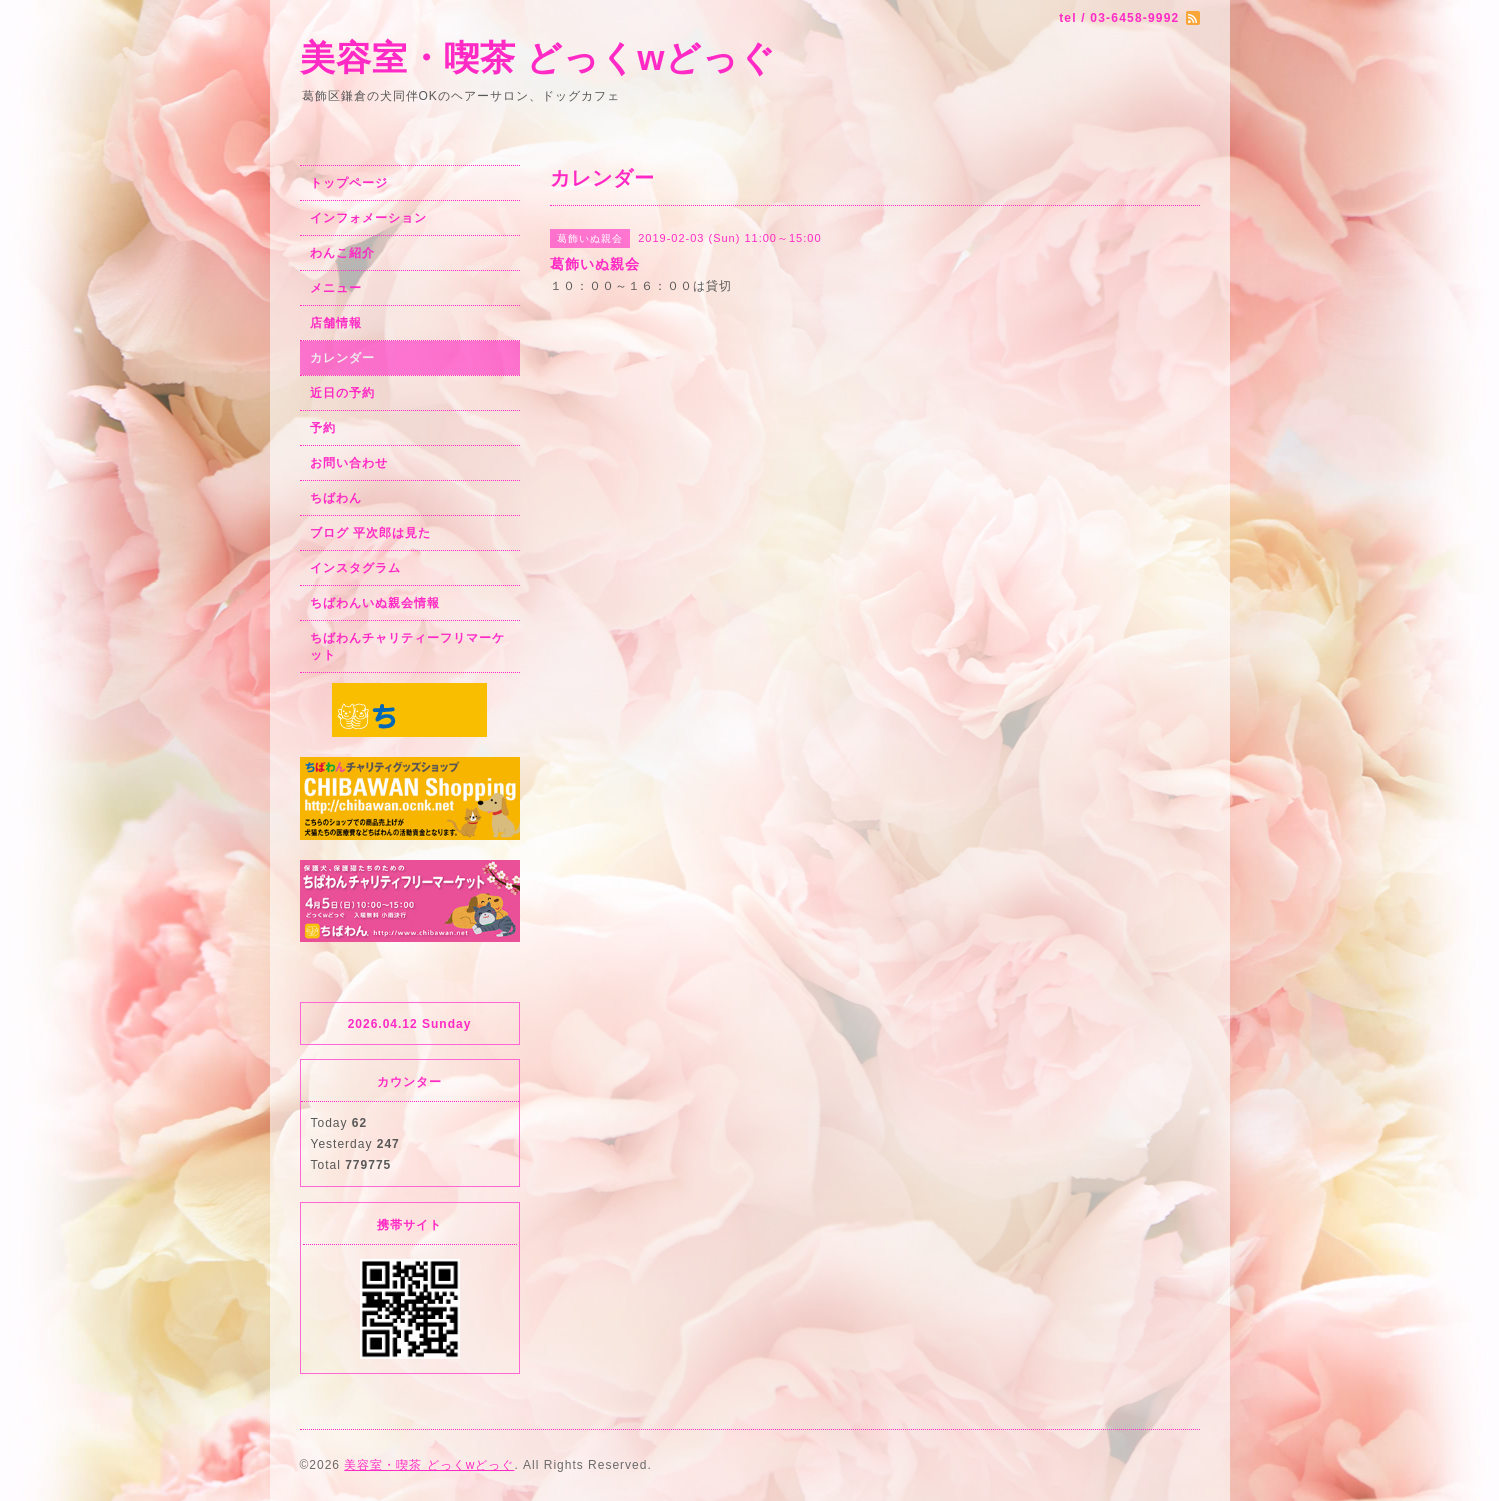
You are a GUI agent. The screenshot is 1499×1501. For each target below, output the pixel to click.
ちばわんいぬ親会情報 (375, 603)
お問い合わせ (349, 463)
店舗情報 (336, 323)
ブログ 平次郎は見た (370, 533)
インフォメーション (368, 218)
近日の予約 (342, 393)
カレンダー (342, 358)
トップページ (349, 183)
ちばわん (336, 498)
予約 (323, 428)
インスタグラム (355, 568)
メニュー (336, 288)
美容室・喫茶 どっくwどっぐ (538, 57)
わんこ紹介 (342, 253)
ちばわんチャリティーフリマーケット (407, 646)
